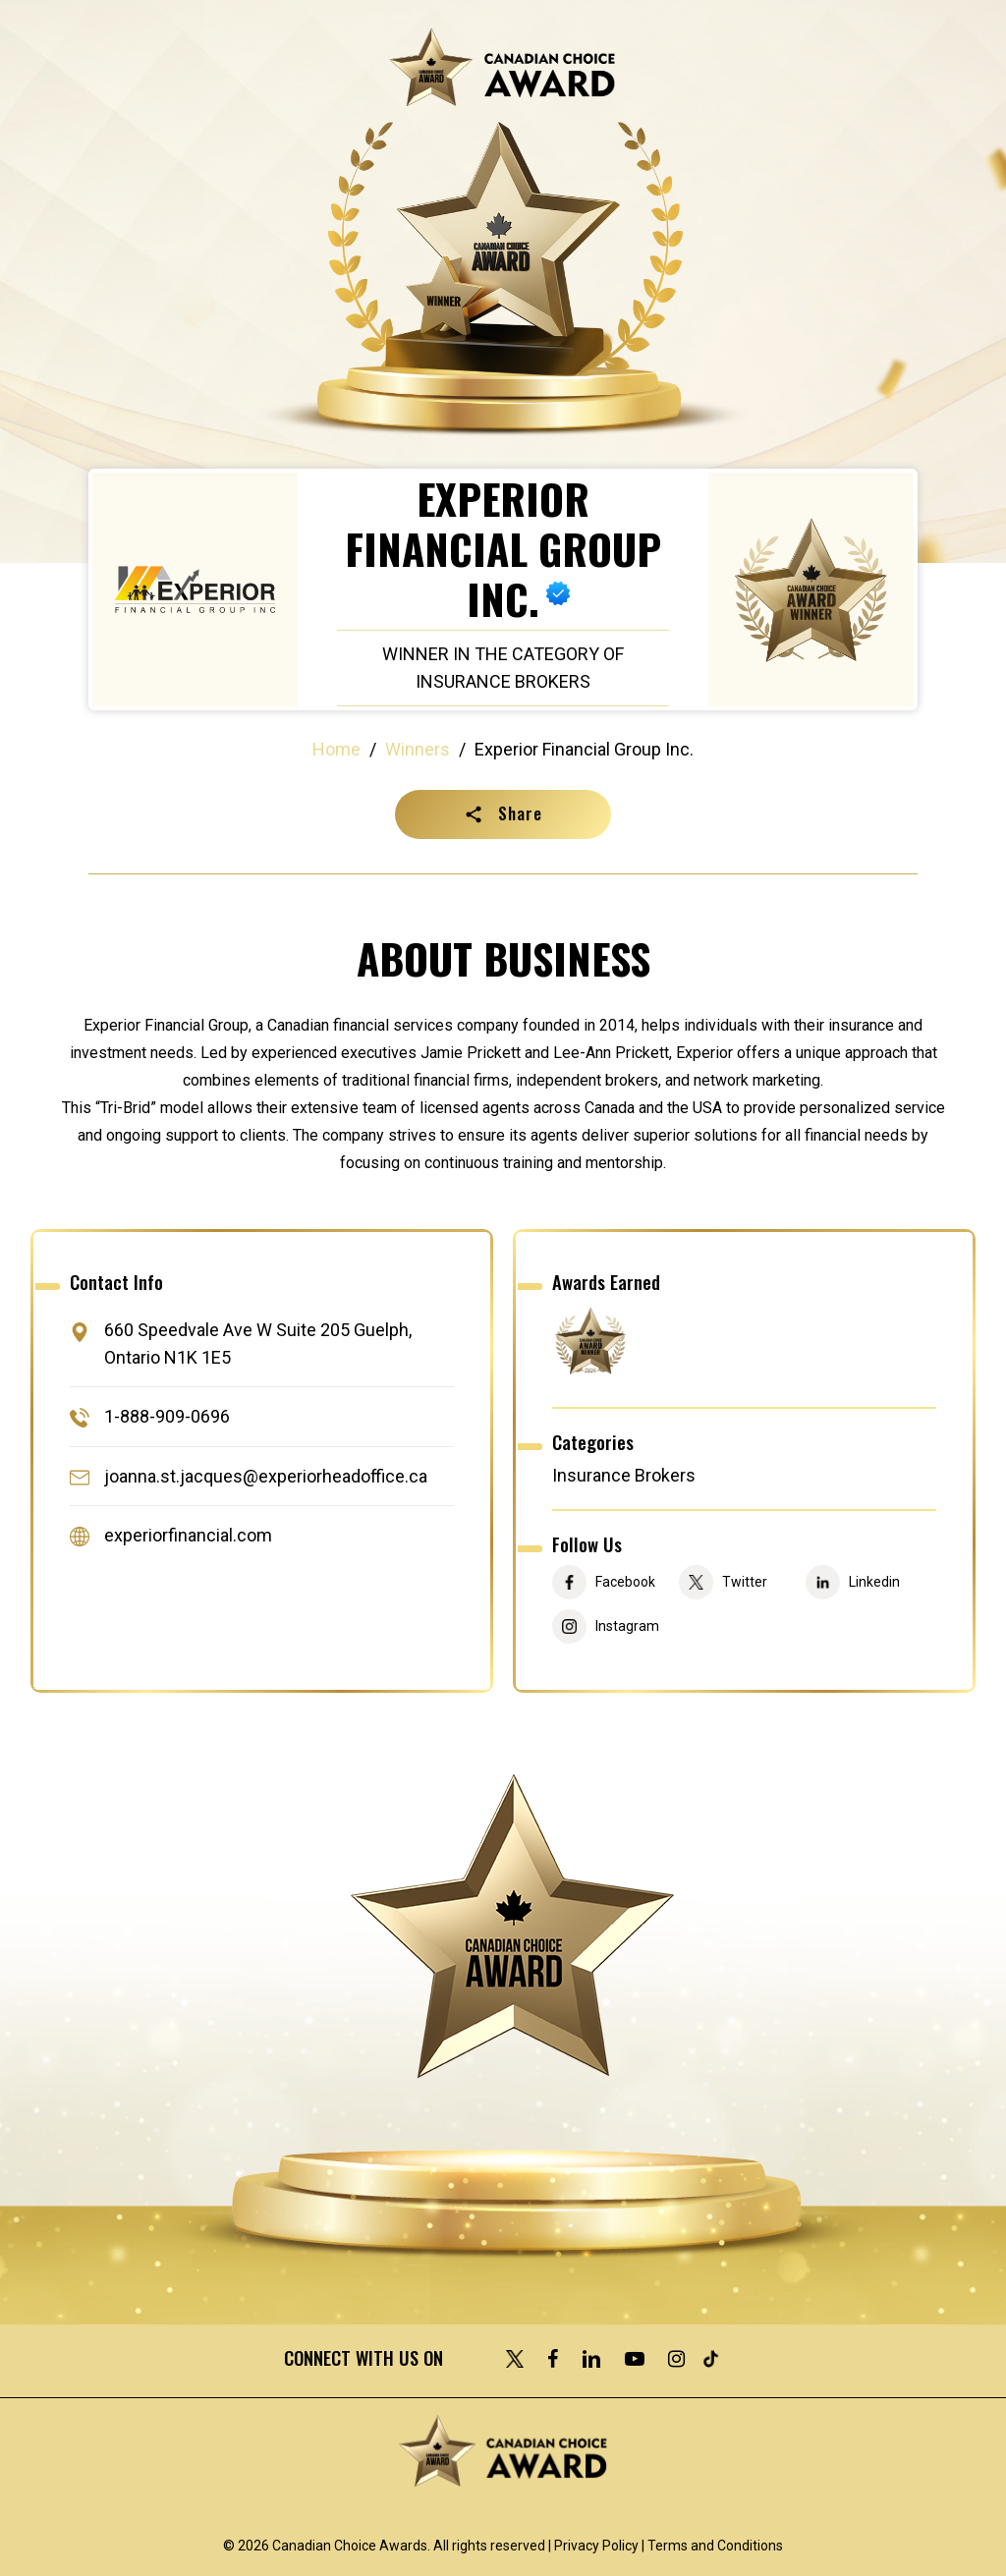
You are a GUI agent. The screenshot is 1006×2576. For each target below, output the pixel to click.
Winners (417, 749)
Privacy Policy (596, 2545)
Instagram (627, 1626)
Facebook (625, 1582)
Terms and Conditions (715, 2545)
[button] (503, 814)
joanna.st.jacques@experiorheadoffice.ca (265, 1476)
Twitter (744, 1582)
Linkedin (874, 1582)
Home (336, 749)
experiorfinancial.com (188, 1535)
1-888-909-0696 (167, 1417)
